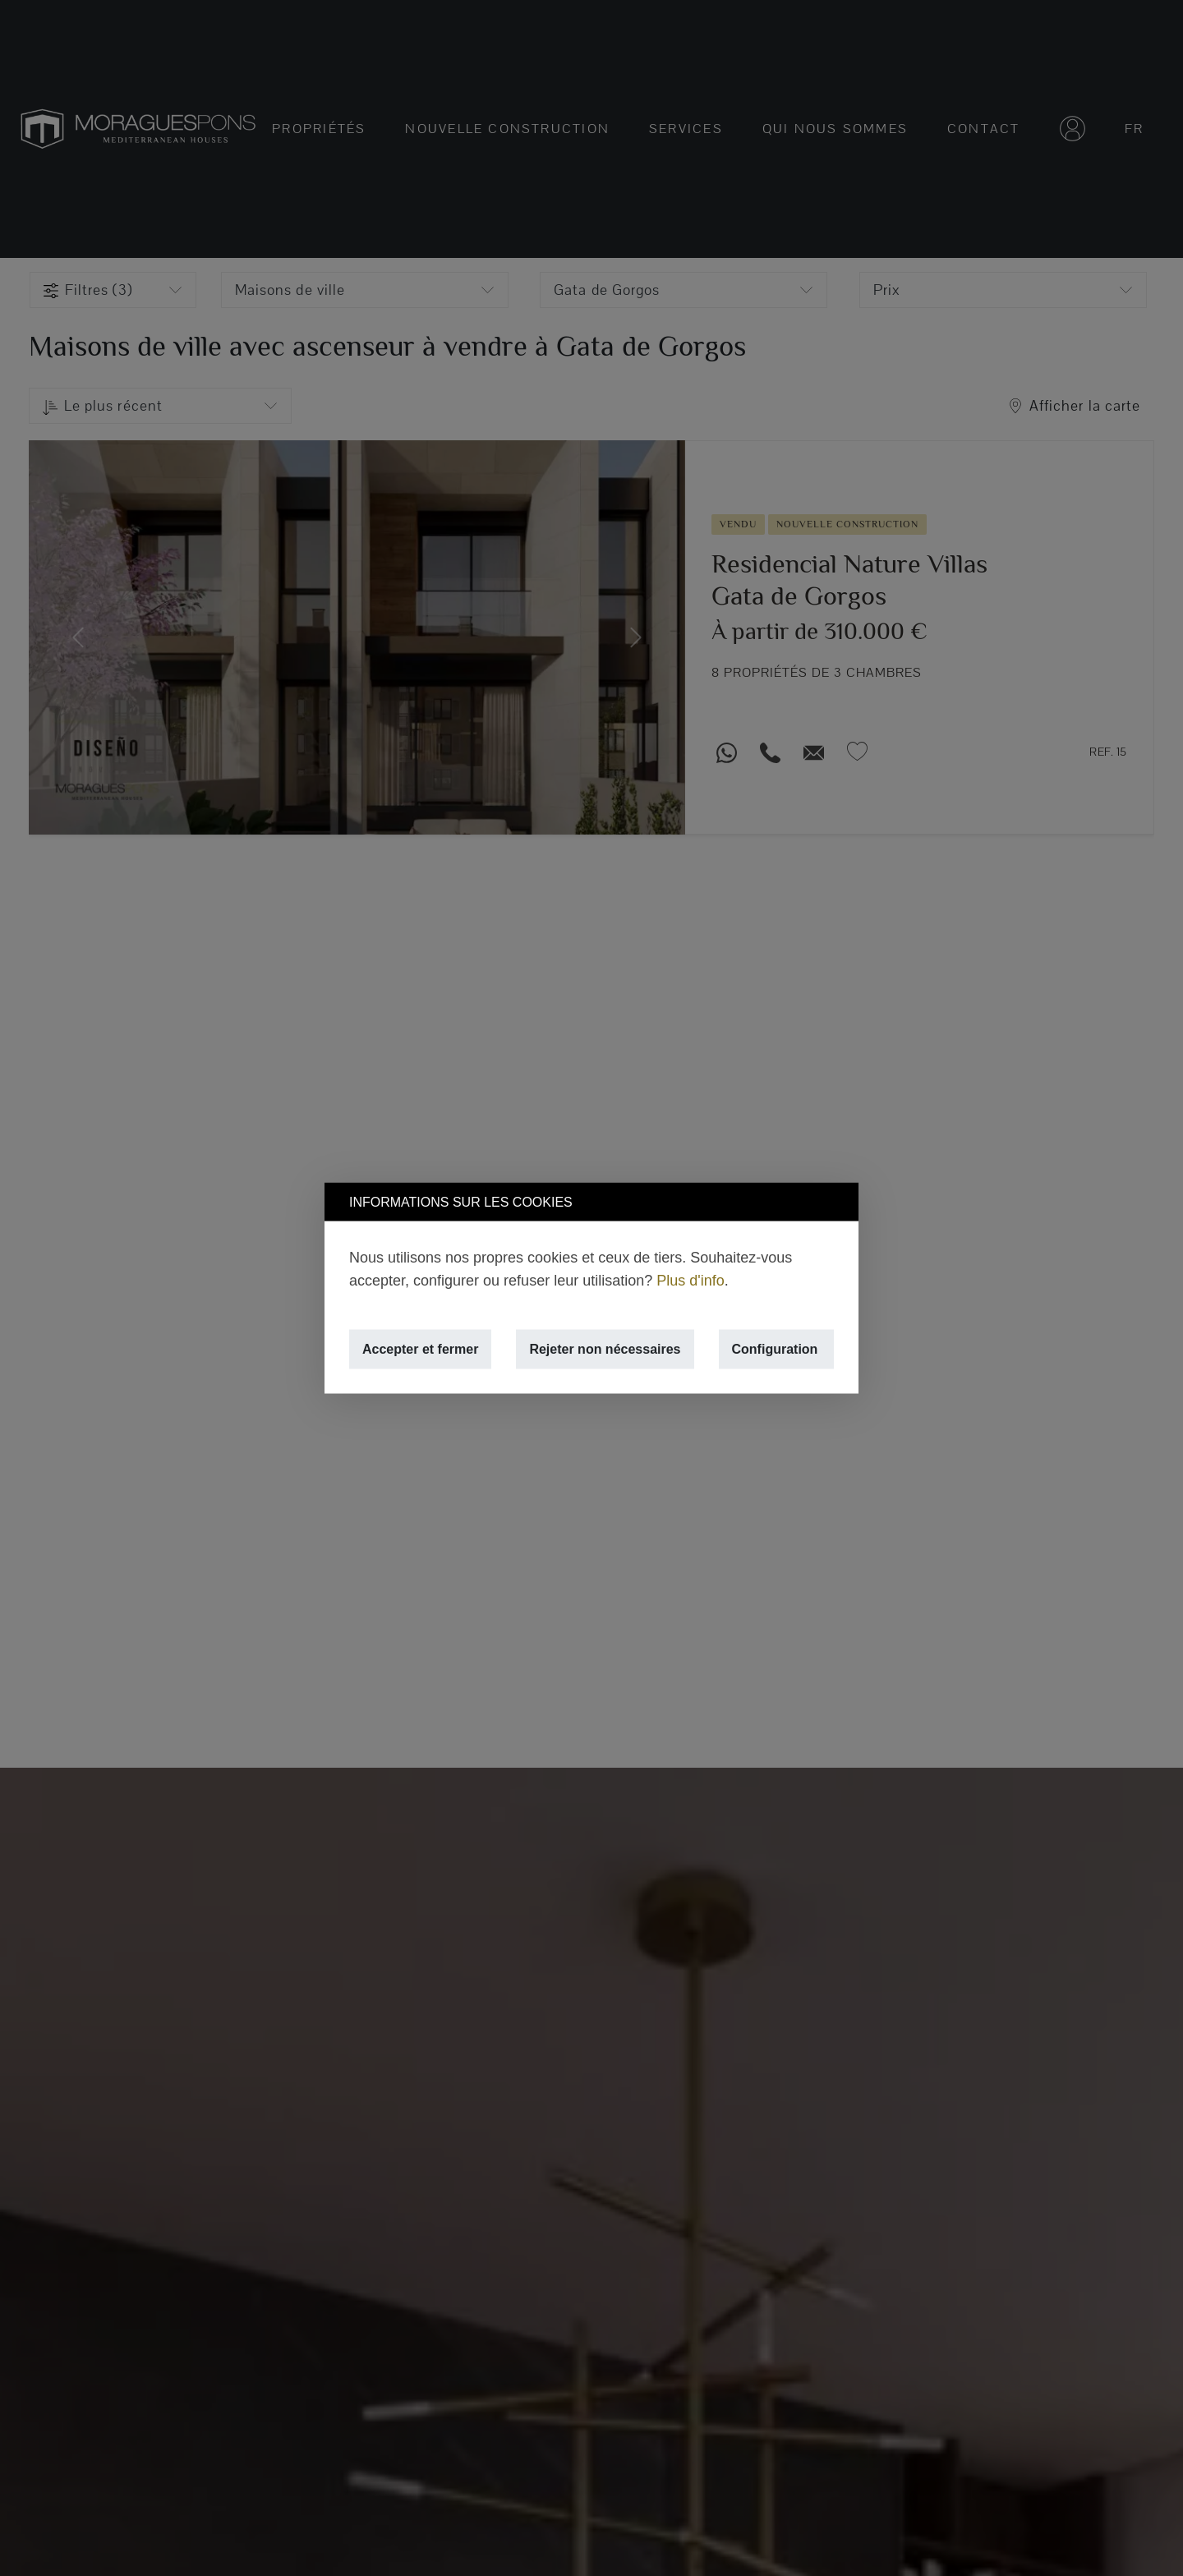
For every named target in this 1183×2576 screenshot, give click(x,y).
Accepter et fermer (420, 1349)
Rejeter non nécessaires (604, 1349)
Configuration (775, 1349)
